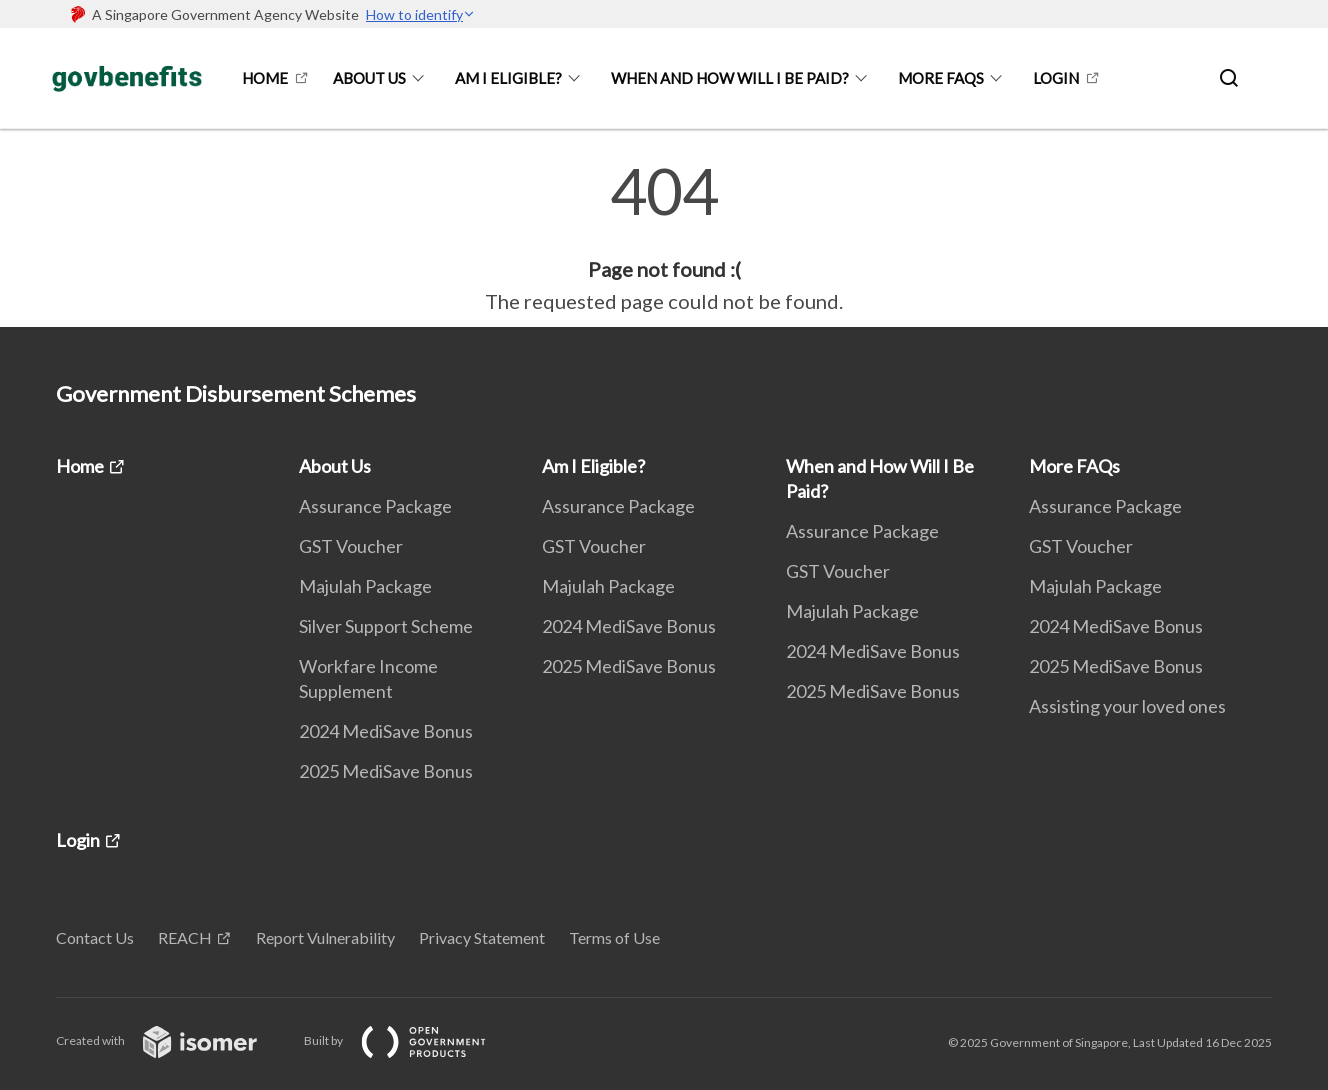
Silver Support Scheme (386, 626)
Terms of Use (614, 937)
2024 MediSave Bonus (386, 731)
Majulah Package (365, 586)
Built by (411, 1040)
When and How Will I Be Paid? (730, 78)
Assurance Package (375, 506)
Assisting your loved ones (1127, 706)
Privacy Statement (482, 937)
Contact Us (95, 937)
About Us (369, 78)
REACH (185, 937)
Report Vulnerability (325, 937)
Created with (172, 1040)
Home (265, 78)
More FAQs (941, 78)
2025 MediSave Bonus (386, 771)
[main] (664, 238)
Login (1056, 78)
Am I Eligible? (508, 78)
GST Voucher (351, 546)
